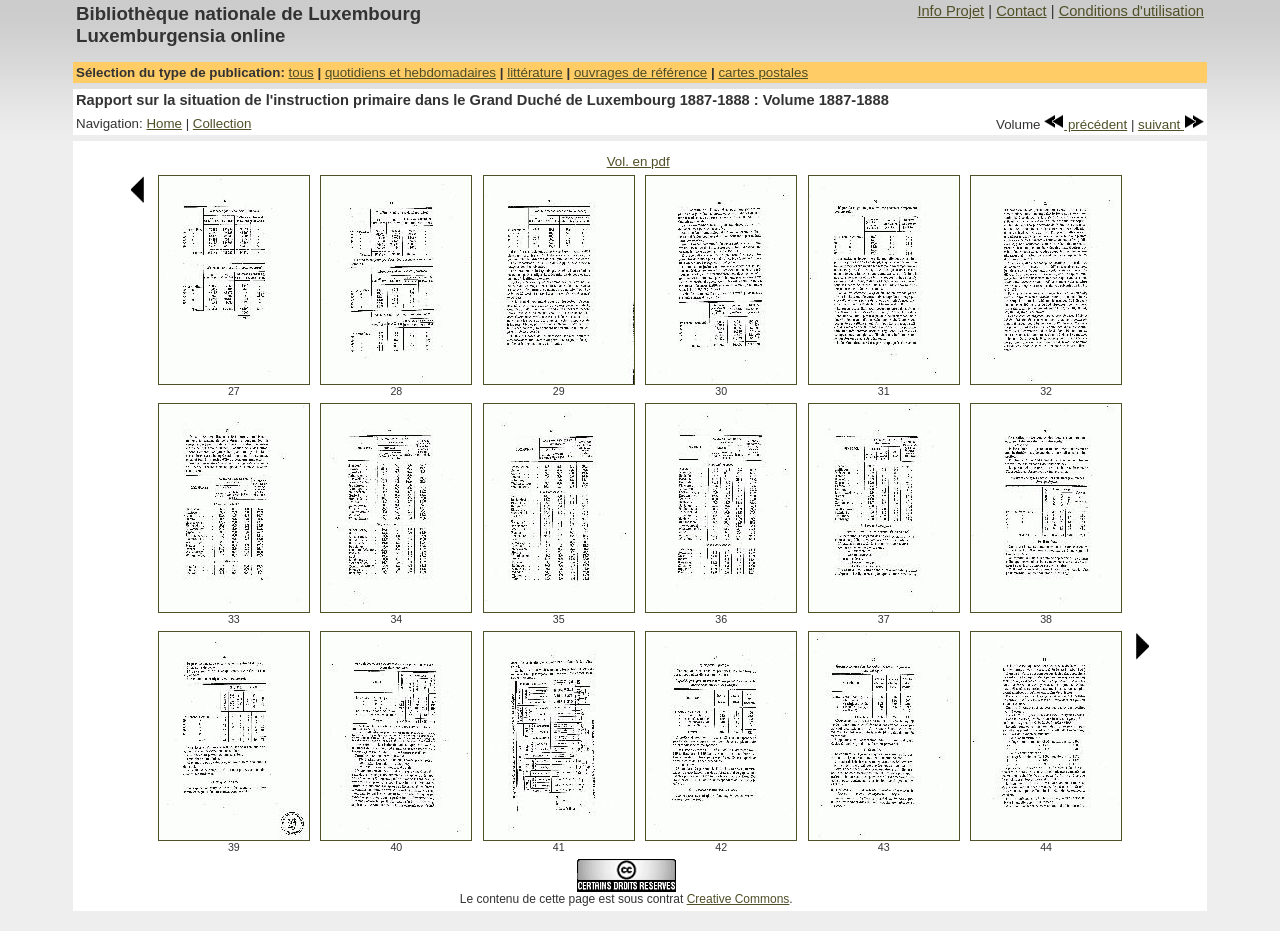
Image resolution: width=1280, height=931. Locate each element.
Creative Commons (738, 899)
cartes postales (763, 72)
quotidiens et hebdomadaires (410, 72)
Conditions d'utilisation (1131, 11)
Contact (1021, 11)
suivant (1171, 124)
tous (301, 72)
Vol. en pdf (638, 161)
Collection (222, 123)
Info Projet (950, 11)
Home (164, 123)
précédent (1085, 124)
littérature (535, 72)
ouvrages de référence (640, 72)
